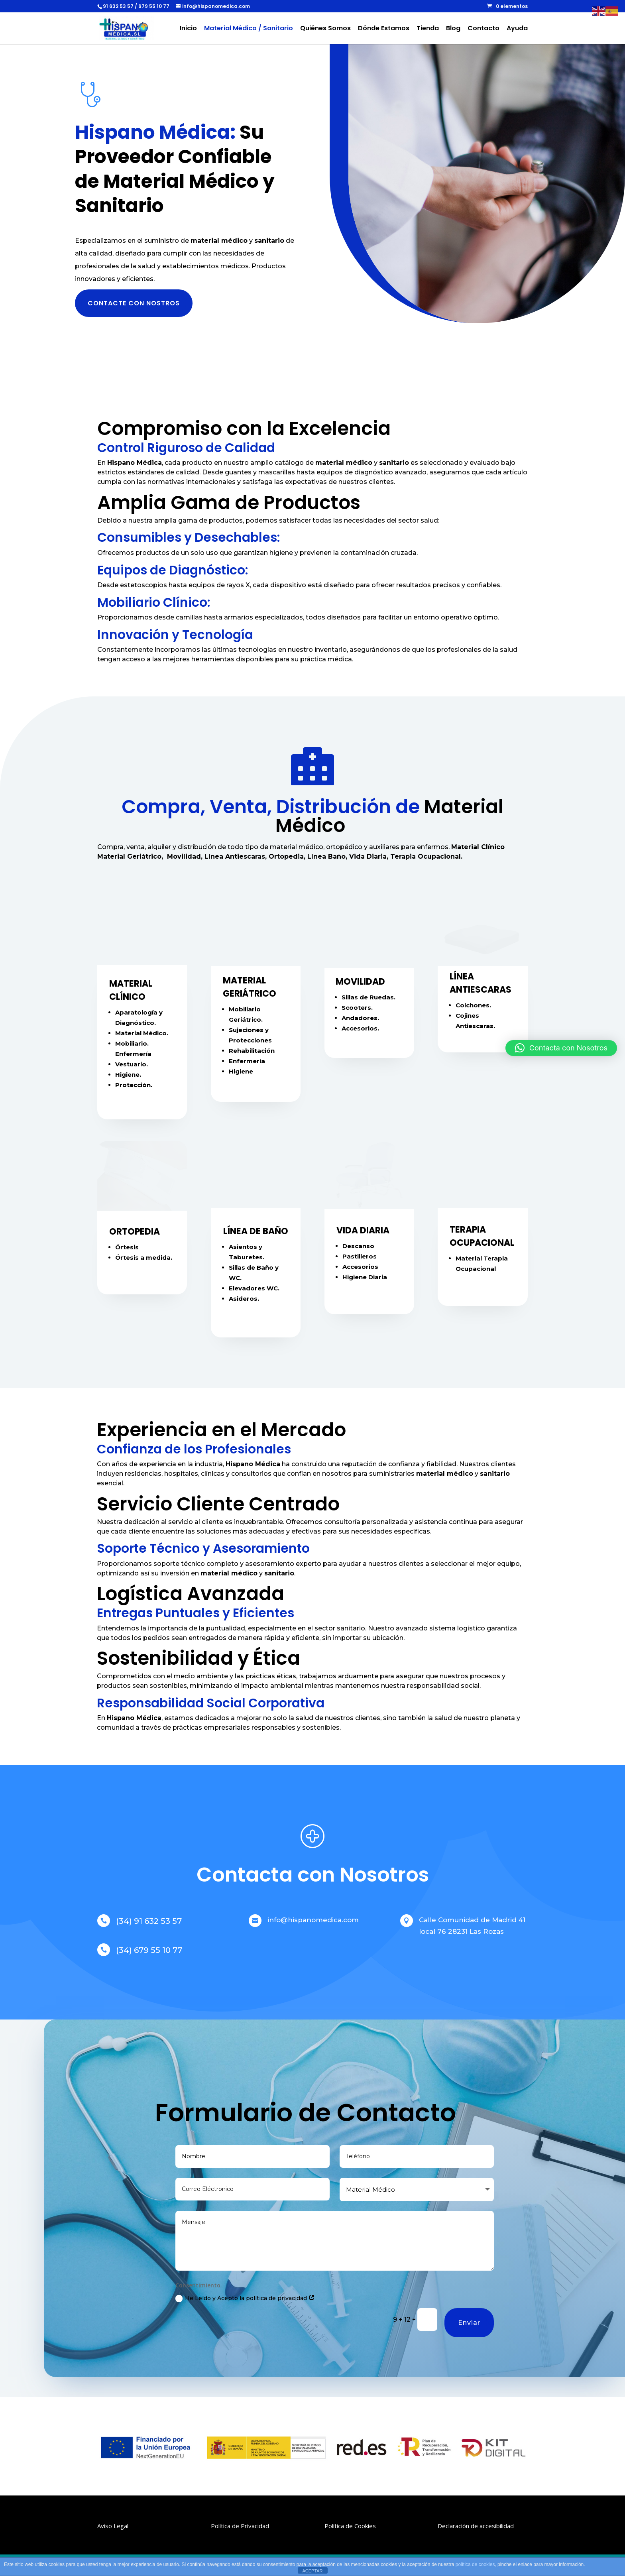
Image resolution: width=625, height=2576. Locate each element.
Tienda (428, 29)
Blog (453, 29)
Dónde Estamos (383, 29)
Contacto (483, 29)
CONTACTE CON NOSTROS (134, 303)
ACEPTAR (312, 2570)
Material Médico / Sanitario (248, 29)
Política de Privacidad (240, 2526)
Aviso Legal (112, 2526)
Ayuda (517, 29)
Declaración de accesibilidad (476, 2526)
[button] (561, 1048)
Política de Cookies (350, 2526)
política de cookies (475, 2564)
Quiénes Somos (325, 29)
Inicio (188, 29)
